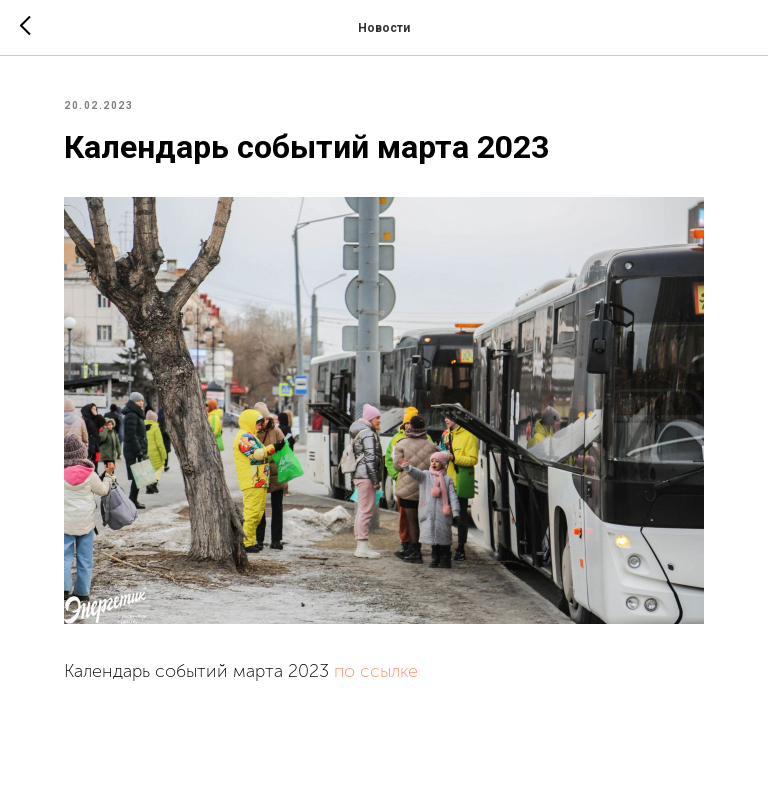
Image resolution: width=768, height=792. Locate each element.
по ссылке (376, 671)
